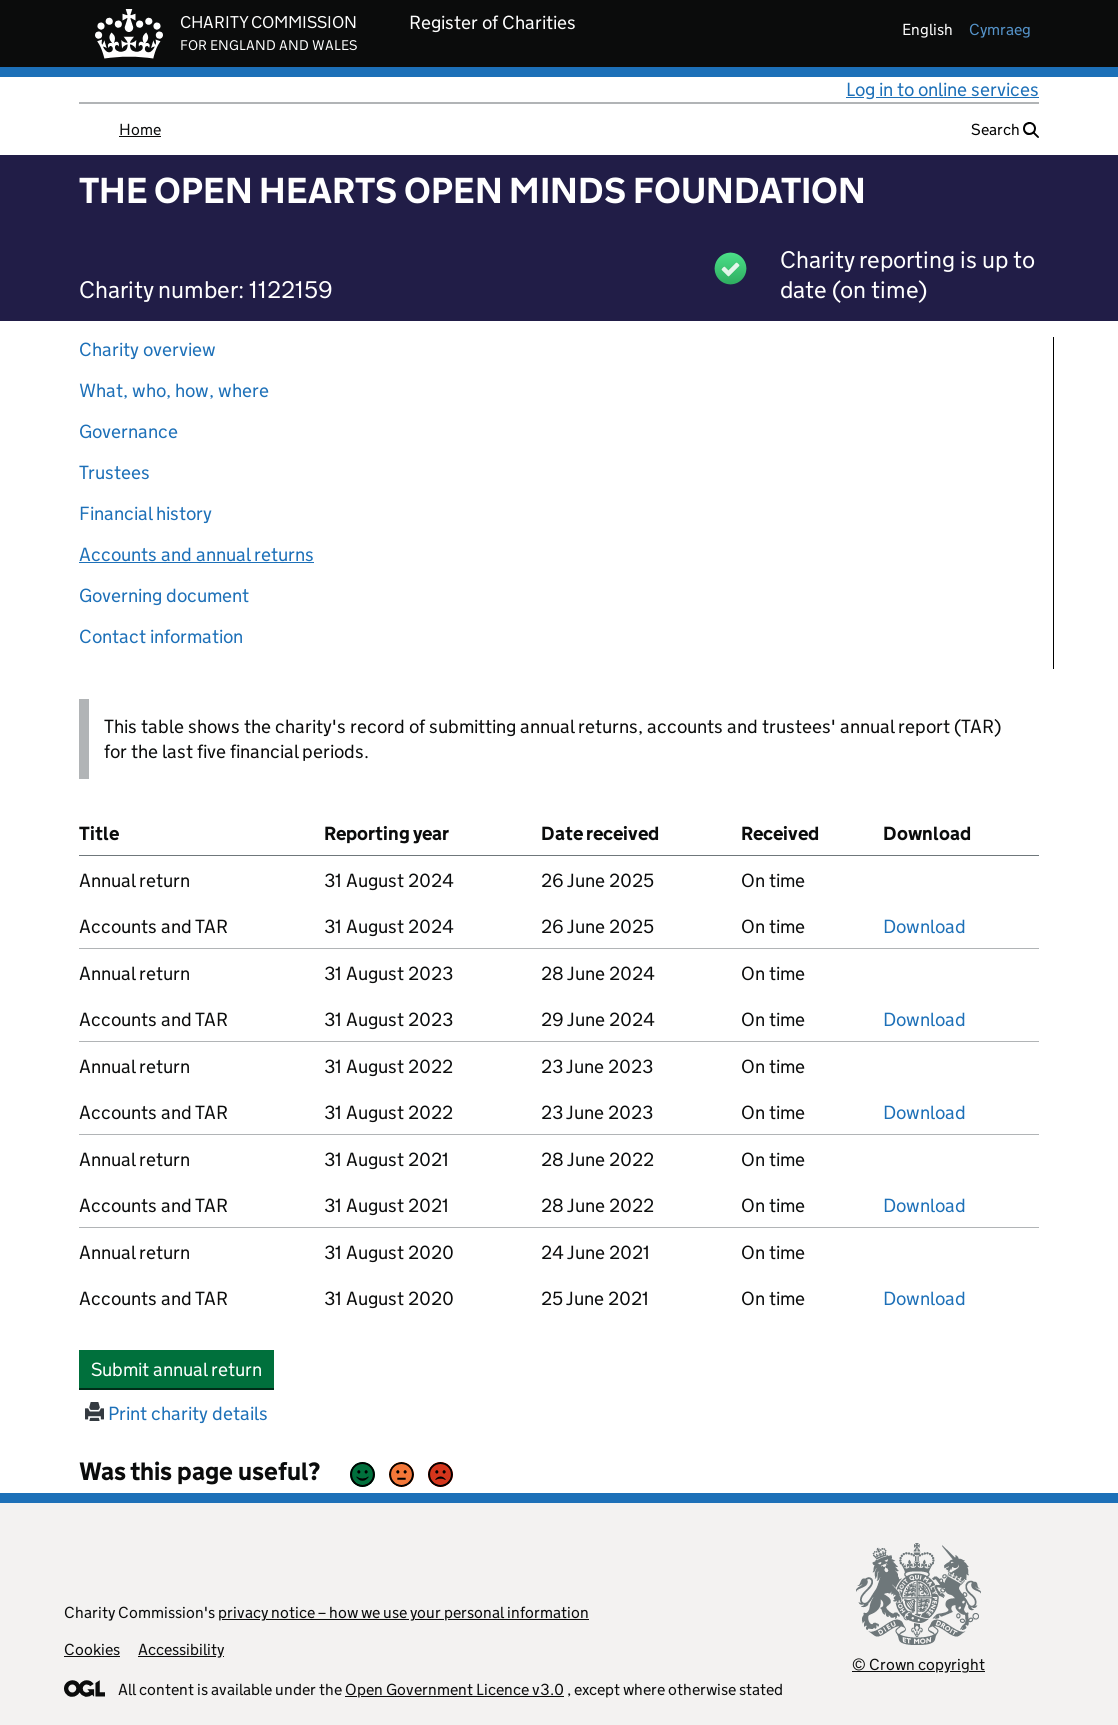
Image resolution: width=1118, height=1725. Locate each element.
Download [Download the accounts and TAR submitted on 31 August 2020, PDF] (924, 1298)
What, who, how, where (174, 390)
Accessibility (181, 1649)
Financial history (145, 513)
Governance (128, 431)
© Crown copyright (918, 1664)
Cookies (92, 1649)
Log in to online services (942, 89)
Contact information (161, 636)
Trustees (114, 472)
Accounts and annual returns (196, 554)
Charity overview (147, 349)
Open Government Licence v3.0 (454, 1689)
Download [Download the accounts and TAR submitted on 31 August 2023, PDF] (924, 1019)
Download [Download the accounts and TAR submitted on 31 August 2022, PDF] (924, 1112)
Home (140, 129)
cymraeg (1000, 29)
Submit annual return (182, 1369)
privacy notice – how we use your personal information (403, 1612)
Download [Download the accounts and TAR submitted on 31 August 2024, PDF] (924, 926)
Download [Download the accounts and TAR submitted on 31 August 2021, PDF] (924, 1205)
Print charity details (176, 1413)
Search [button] (1005, 129)
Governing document (164, 595)
